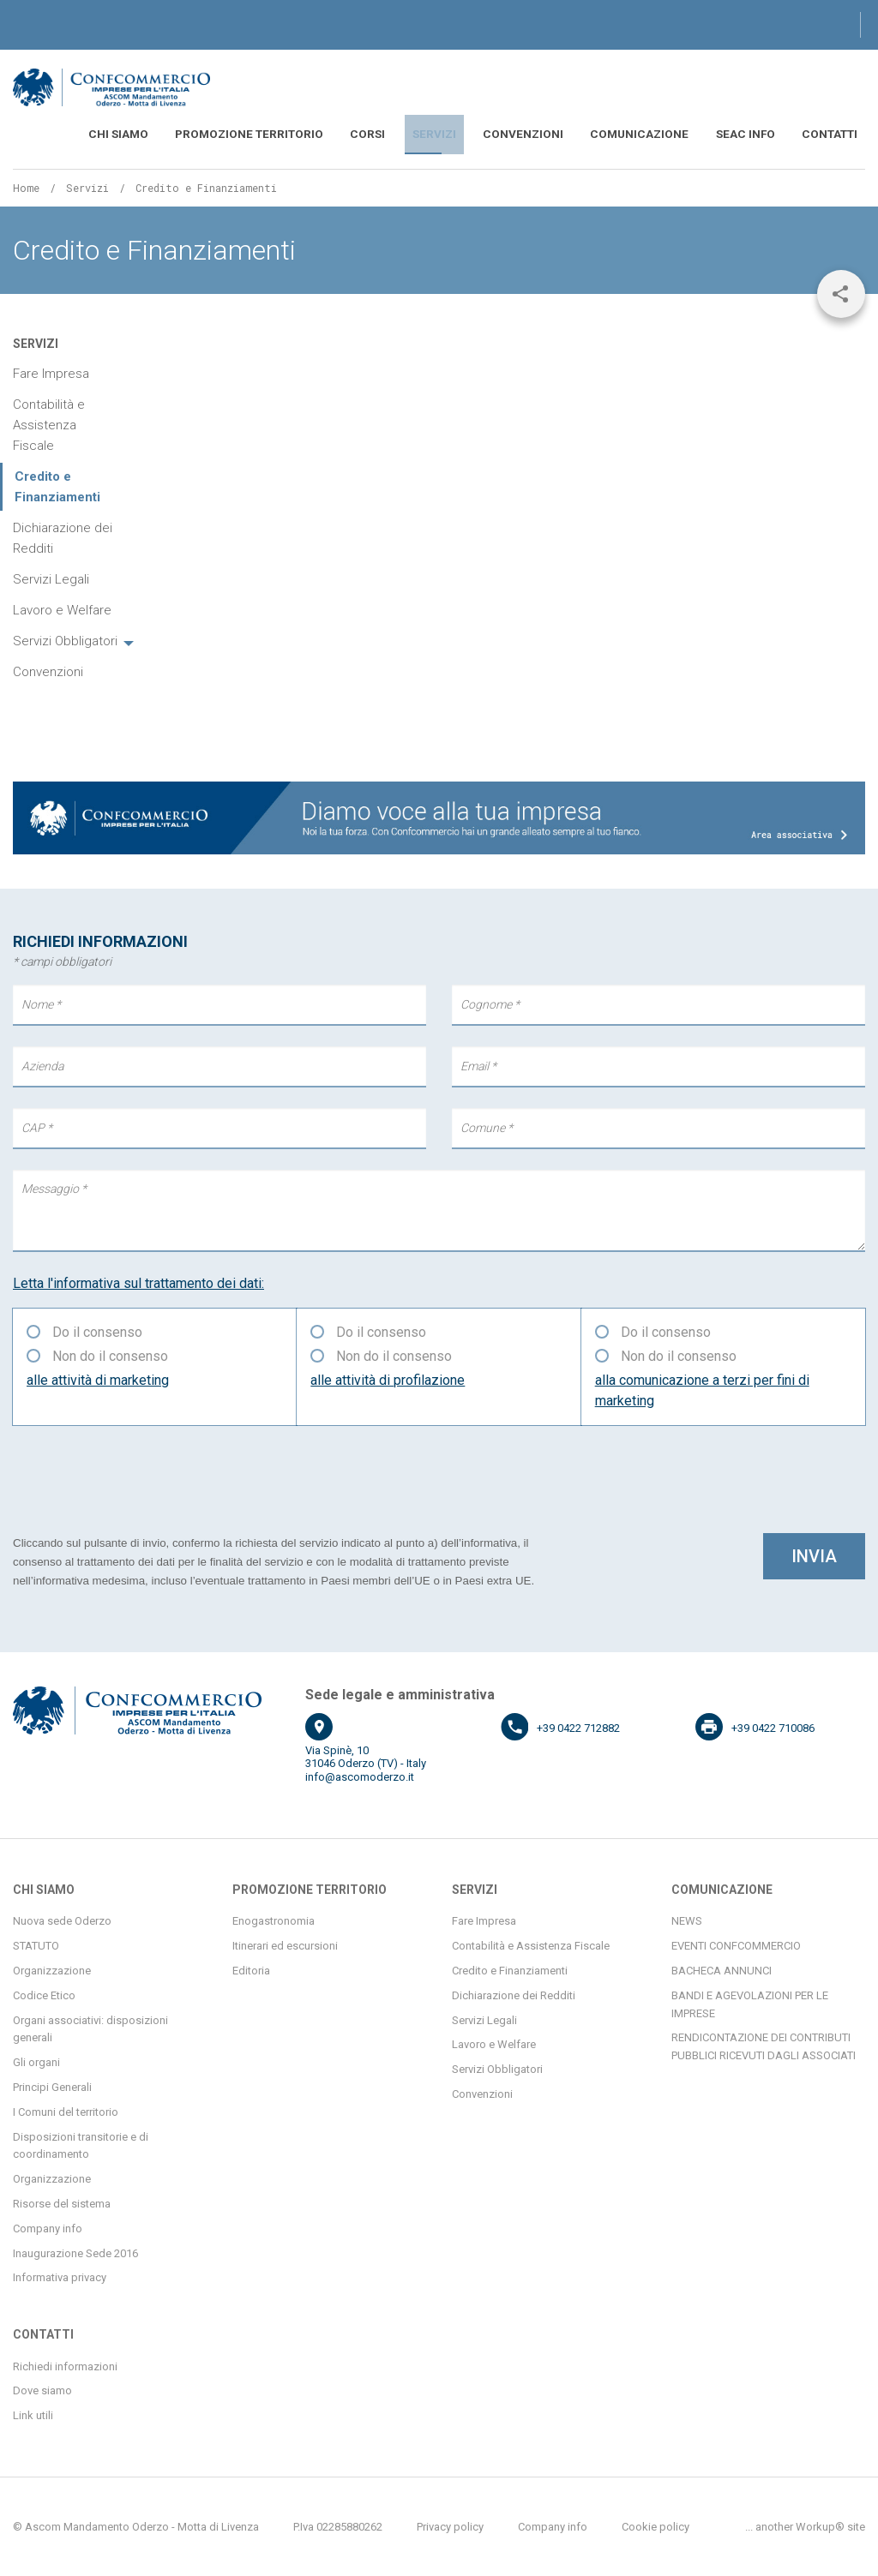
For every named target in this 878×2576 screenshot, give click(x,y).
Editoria (251, 1968)
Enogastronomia (273, 1920)
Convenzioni (566, 134)
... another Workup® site (805, 2525)
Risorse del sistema (62, 2202)
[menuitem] (214, 134)
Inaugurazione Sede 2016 (75, 2251)
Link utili (33, 2414)
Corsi (434, 134)
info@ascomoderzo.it (359, 1775)
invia (814, 1554)
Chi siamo (214, 134)
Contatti (834, 134)
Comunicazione (667, 134)
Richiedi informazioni (65, 2364)
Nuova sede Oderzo (62, 1920)
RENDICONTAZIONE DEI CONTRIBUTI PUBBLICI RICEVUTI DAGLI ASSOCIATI (763, 2045)
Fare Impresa (51, 372)
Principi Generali (52, 2085)
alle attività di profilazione (387, 1378)
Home (26, 186)
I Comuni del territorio (65, 2110)
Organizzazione (52, 1968)
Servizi (490, 134)
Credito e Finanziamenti (510, 1968)
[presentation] (143, 1477)
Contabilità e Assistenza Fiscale (49, 424)
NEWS (686, 1920)
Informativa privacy (59, 2276)
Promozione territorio (330, 134)
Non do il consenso (110, 1354)
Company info (47, 2226)
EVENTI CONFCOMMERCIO (736, 1944)
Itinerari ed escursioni (285, 1944)
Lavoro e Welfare (62, 609)
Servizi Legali (51, 578)
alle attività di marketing (98, 1378)
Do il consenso (97, 1330)
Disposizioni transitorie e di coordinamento (80, 2144)
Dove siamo (42, 2389)
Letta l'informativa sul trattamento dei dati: (138, 1282)
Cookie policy (655, 2525)
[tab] (73, 640)
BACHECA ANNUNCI (721, 1968)
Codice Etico (44, 1993)
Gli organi (36, 2061)
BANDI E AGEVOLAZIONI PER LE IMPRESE (749, 2002)
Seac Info (760, 134)
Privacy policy (450, 2525)
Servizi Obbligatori (65, 640)
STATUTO (36, 1944)
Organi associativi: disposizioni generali (90, 2027)
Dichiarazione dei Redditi (62, 537)
